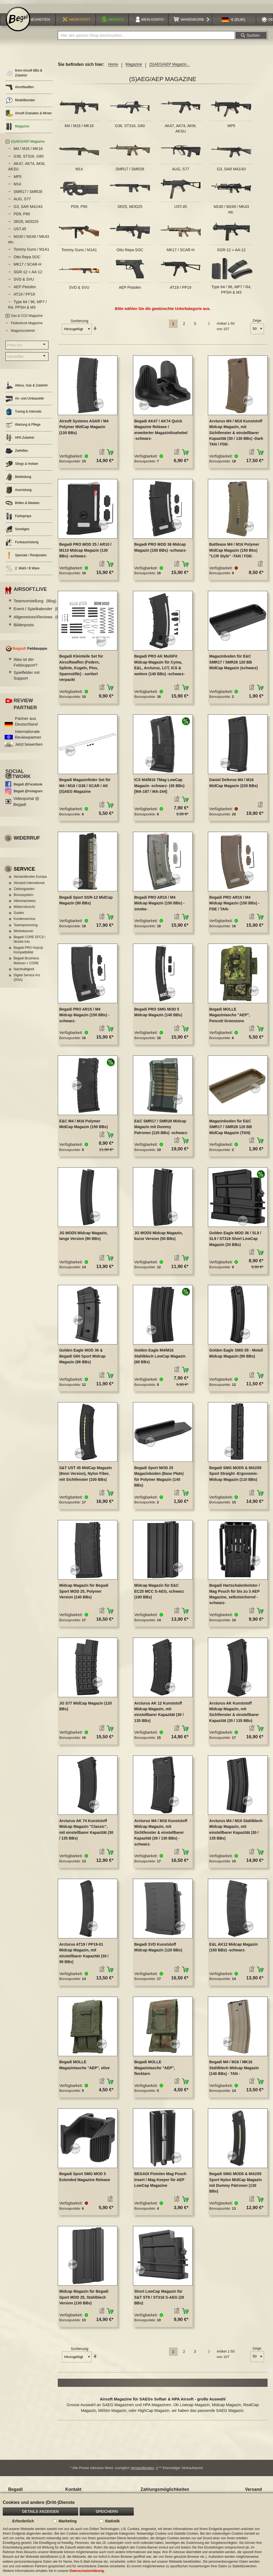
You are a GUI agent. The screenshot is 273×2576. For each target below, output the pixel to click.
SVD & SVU (79, 290)
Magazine (134, 68)
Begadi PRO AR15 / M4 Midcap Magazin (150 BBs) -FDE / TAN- (234, 906)
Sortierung (79, 324)
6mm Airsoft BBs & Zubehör (23, 76)
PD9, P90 (79, 210)
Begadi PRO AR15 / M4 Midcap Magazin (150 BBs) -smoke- (159, 906)
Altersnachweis (25, 904)
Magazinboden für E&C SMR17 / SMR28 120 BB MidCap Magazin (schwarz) (233, 666)
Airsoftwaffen (19, 90)
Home (113, 68)
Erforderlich (23, 2521)
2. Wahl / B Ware (22, 571)
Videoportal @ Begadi (26, 805)
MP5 (231, 129)
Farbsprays (18, 519)
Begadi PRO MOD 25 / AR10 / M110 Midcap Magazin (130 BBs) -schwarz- (85, 554)
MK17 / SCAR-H (181, 253)
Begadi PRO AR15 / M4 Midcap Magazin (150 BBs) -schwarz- (84, 1018)
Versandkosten (142, 2471)
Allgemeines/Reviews (39, 620)
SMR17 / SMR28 (130, 172)
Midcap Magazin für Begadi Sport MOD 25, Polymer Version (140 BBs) (83, 1594)
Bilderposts (24, 628)
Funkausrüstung (21, 545)
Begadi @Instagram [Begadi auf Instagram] (28, 794)
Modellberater (20, 103)
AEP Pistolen (130, 290)
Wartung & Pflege (23, 428)
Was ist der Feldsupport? (26, 665)
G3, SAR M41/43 (231, 172)
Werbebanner (24, 934)
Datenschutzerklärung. (87, 2571)
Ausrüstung (18, 493)
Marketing (68, 2521)
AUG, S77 (180, 172)
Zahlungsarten (24, 892)
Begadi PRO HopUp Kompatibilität (28, 953)
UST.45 (180, 210)
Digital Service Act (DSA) (27, 981)
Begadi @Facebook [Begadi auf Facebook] (28, 788)
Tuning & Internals (23, 415)
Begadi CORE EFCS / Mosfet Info (30, 942)
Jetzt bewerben (29, 747)
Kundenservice (24, 922)
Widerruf (27, 841)
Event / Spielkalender (39, 612)
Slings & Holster (21, 467)
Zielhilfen (16, 454)
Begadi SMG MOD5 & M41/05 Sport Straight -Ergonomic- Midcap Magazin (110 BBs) (235, 1477)
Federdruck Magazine (27, 326)
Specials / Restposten (26, 558)
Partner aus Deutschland (26, 724)
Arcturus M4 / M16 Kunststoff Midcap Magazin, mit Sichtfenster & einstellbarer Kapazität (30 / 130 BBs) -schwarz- (160, 1836)
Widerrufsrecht (24, 910)
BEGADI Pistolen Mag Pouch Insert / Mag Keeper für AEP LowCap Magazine (160, 2183)
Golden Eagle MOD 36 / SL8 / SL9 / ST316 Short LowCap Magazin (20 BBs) (235, 1242)
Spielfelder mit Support (27, 678)
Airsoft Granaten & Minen (28, 116)
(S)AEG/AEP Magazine (28, 145)
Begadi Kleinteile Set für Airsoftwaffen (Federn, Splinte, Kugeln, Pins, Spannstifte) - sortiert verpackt (81, 671)
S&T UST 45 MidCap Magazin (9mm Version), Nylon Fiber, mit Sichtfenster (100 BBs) (85, 1477)
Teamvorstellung (35, 604)
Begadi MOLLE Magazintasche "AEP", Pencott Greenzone (229, 1018)
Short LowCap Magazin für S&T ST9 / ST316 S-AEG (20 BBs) (159, 2301)
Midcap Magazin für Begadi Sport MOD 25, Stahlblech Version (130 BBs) (83, 2301)
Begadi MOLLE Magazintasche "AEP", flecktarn (154, 2071)
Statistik (112, 2521)
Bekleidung (18, 480)
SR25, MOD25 (129, 210)
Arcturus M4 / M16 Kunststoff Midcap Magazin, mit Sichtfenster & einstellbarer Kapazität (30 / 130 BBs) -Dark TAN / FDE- (236, 436)
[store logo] (18, 22)
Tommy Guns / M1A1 (79, 253)
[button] (233, 23)
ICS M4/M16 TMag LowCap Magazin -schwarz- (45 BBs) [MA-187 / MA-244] (159, 789)
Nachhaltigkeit (24, 972)
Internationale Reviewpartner (28, 737)
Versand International (29, 886)
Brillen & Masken (22, 506)
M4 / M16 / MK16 (79, 129)
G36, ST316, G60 (130, 129)
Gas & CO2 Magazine (27, 319)
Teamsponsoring (26, 928)
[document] (136, 2534)
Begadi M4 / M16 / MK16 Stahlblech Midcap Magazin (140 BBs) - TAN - (234, 2071)
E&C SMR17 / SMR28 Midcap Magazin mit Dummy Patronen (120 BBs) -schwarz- (161, 1130)
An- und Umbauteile (24, 402)
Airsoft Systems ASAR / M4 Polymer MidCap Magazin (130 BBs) (83, 430)
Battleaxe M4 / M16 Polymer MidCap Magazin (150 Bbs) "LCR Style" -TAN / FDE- (234, 554)
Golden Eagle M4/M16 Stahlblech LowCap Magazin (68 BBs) (160, 1359)
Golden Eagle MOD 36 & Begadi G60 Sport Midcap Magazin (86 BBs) (82, 1359)
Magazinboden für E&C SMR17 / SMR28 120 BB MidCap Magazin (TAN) (230, 1130)
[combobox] (146, 39)
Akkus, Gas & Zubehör (26, 388)
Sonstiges (17, 532)
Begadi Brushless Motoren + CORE (26, 964)
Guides (19, 916)
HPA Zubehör (19, 441)
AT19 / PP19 (180, 290)
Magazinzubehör (23, 334)
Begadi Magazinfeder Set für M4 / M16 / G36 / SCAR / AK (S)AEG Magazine (84, 789)
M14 (79, 172)
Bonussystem (23, 898)
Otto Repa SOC (130, 253)
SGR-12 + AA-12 (231, 253)
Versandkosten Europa (30, 880)
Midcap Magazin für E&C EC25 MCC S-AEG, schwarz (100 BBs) (159, 1594)
